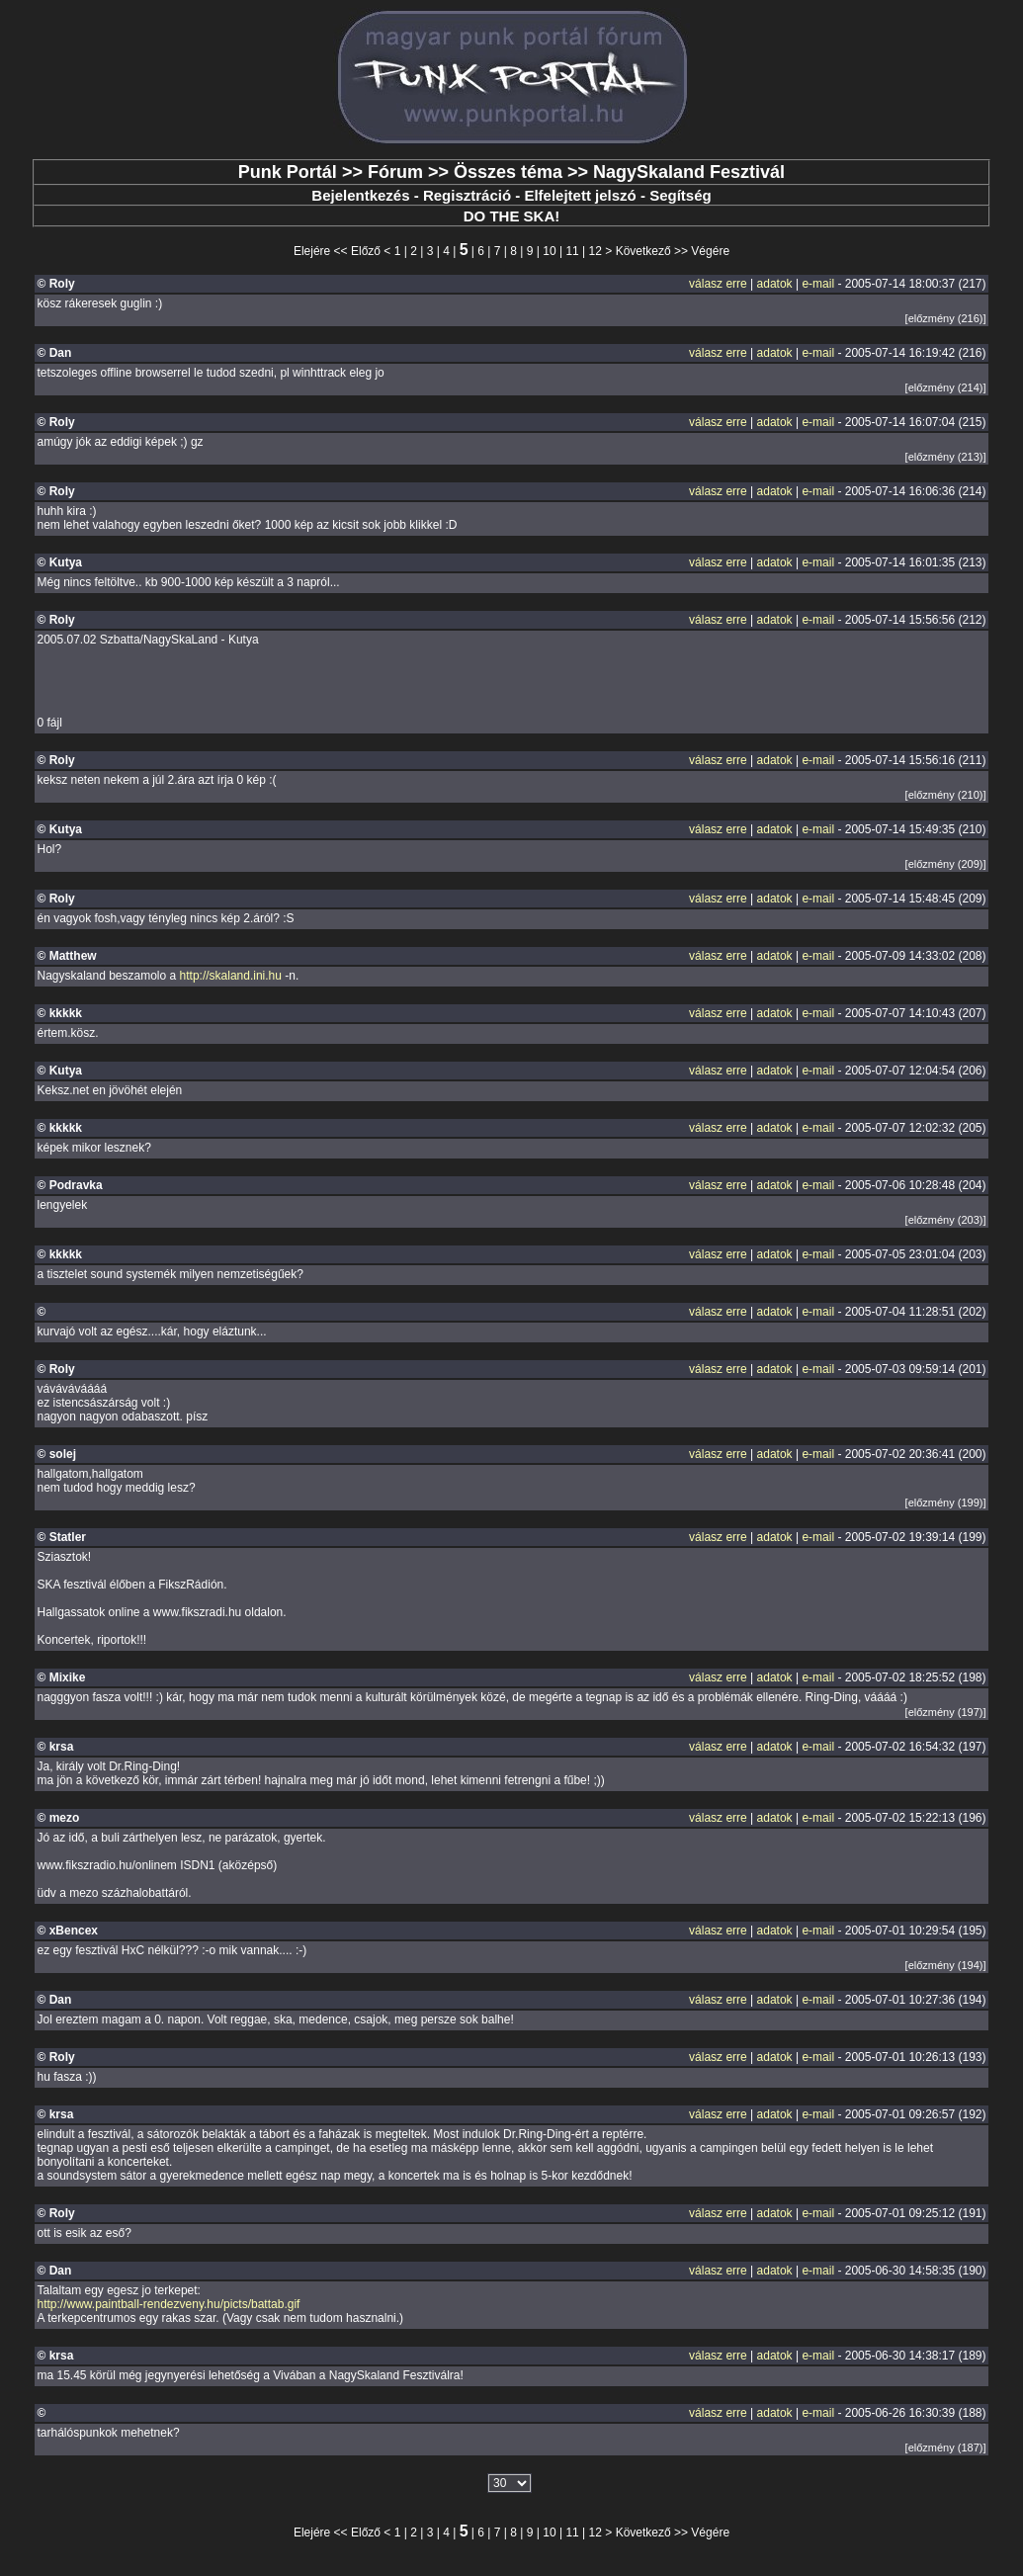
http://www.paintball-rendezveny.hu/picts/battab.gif (168, 2304)
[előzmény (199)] (945, 1502)
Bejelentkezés (360, 195)
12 (595, 251)
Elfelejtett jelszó (580, 195)
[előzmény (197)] (945, 1712)
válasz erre (718, 284)
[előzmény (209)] (945, 864)
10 (549, 251)
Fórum (395, 172)
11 (571, 251)
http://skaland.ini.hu (231, 976)
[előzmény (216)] (945, 318)
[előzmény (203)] (945, 1220)
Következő (643, 251)
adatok (775, 284)
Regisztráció (467, 195)
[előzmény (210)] (945, 795)
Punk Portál (287, 172)
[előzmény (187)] (945, 2447)
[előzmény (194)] (945, 1965)
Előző (366, 251)
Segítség (680, 195)
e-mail (818, 284)
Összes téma (508, 172)
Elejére (312, 251)
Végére (710, 251)
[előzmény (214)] (945, 387)
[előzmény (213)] (945, 457)
